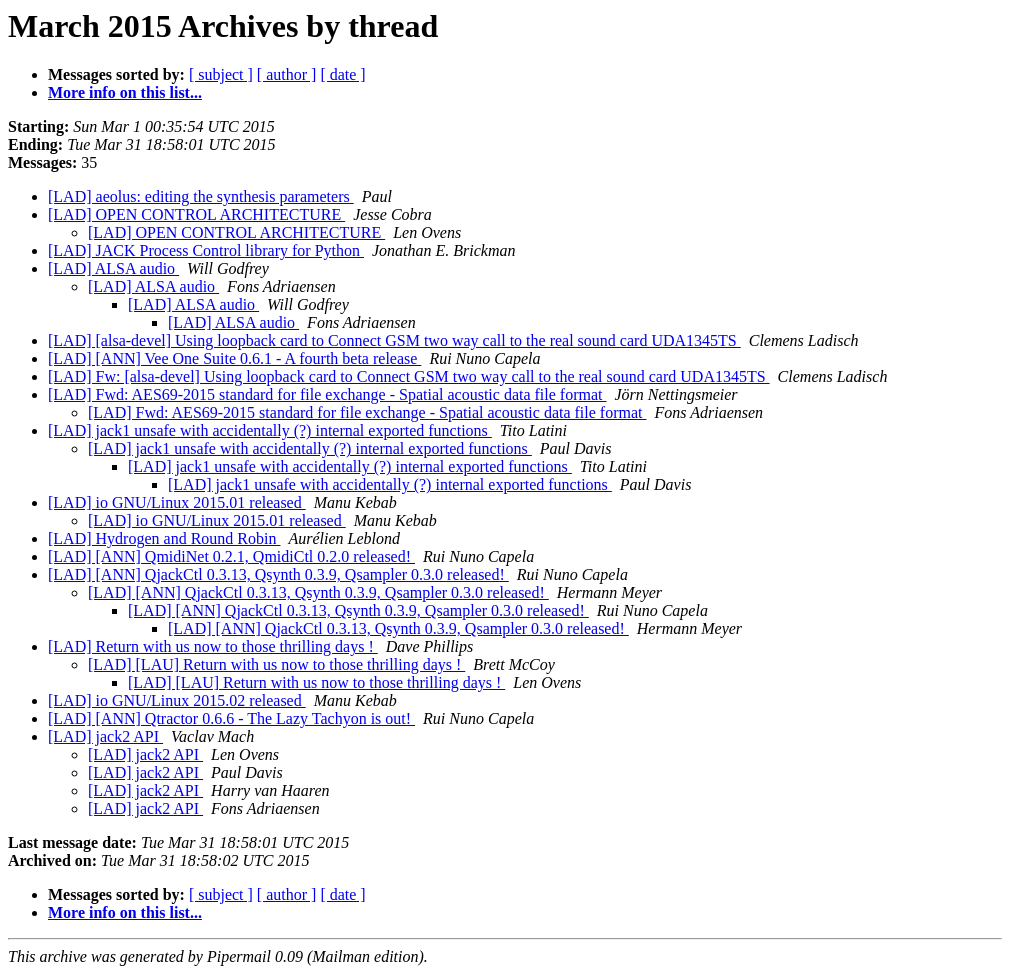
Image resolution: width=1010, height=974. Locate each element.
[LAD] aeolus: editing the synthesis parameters (201, 196)
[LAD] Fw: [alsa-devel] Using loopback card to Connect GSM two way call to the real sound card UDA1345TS (409, 376)
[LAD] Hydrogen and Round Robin (164, 538)
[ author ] (287, 74)
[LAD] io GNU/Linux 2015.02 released (177, 700)
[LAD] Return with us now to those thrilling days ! (213, 646)
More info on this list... (125, 92)
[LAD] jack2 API (105, 736)
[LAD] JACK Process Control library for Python (206, 250)
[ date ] (342, 74)
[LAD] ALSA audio (113, 268)
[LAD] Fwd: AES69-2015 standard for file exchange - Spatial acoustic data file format (327, 394)
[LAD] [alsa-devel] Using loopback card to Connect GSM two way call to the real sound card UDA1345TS (394, 340)
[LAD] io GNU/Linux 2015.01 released (177, 502)
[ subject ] (221, 74)
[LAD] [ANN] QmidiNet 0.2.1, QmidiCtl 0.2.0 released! (231, 556)
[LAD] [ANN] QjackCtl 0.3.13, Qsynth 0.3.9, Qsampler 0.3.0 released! (278, 574)
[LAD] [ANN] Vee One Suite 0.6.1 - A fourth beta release (234, 358)
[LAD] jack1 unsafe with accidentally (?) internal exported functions (270, 430)
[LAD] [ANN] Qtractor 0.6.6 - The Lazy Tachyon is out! (231, 718)
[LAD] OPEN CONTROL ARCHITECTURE (196, 214)
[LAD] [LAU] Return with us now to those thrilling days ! (276, 664)
